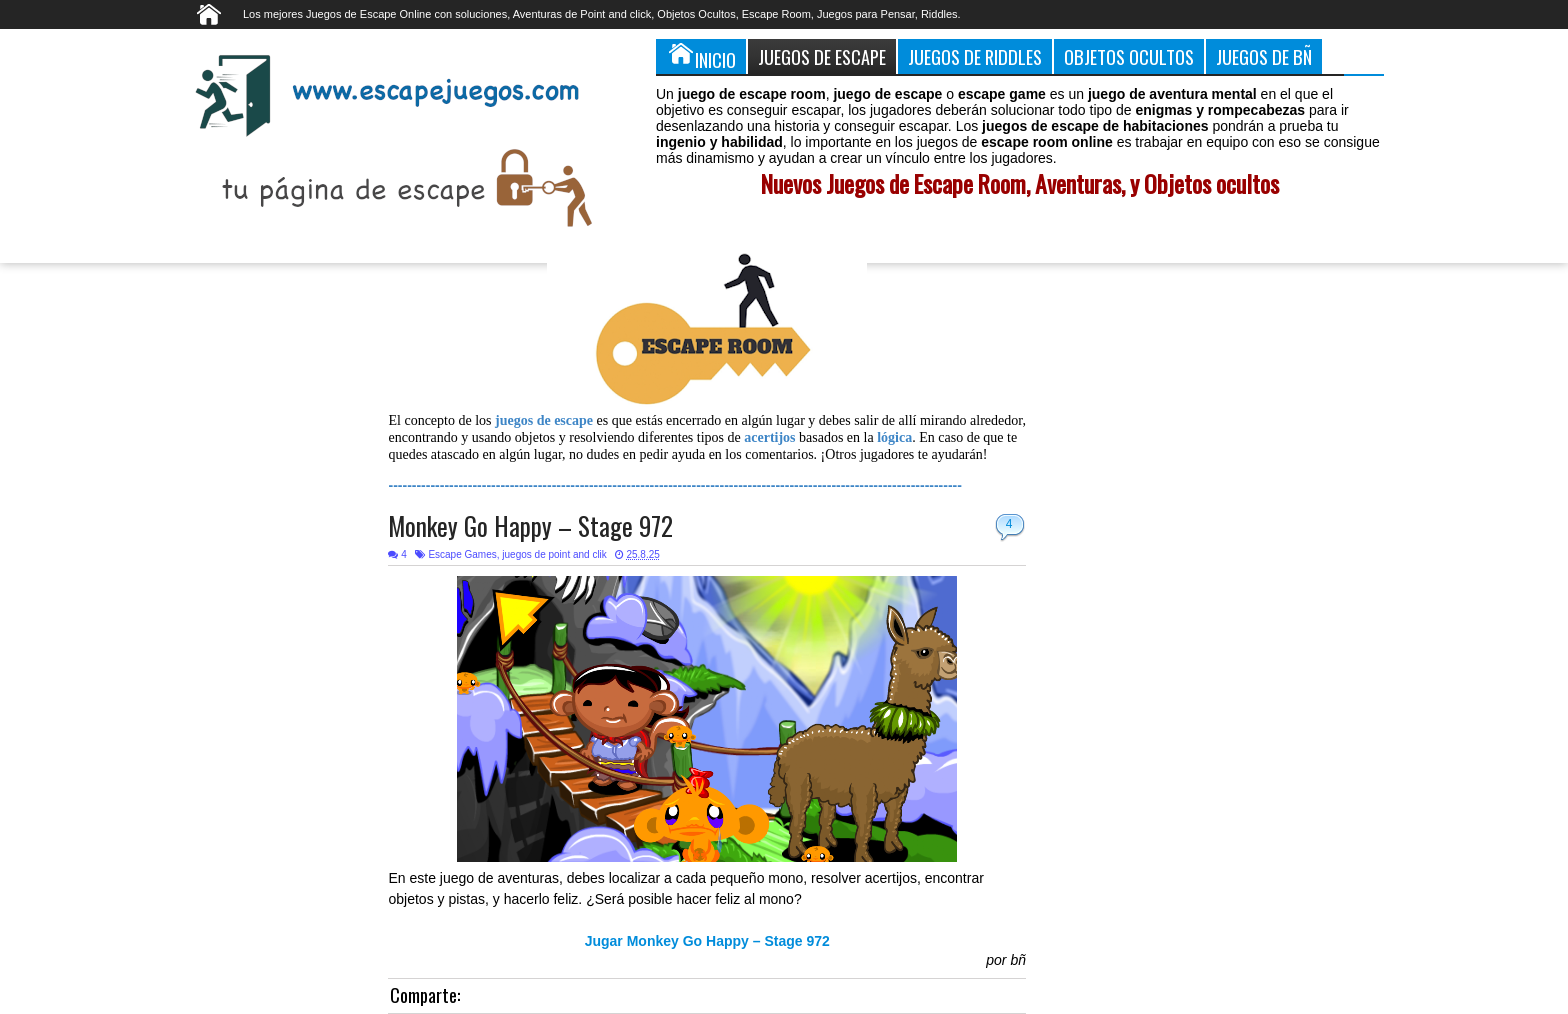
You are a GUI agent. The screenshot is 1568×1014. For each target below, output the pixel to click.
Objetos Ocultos (1129, 56)
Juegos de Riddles (975, 56)
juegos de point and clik (554, 554)
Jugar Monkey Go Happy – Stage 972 (707, 941)
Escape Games (462, 554)
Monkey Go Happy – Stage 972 (530, 525)
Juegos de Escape (822, 56)
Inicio (701, 56)
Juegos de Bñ (1264, 56)
